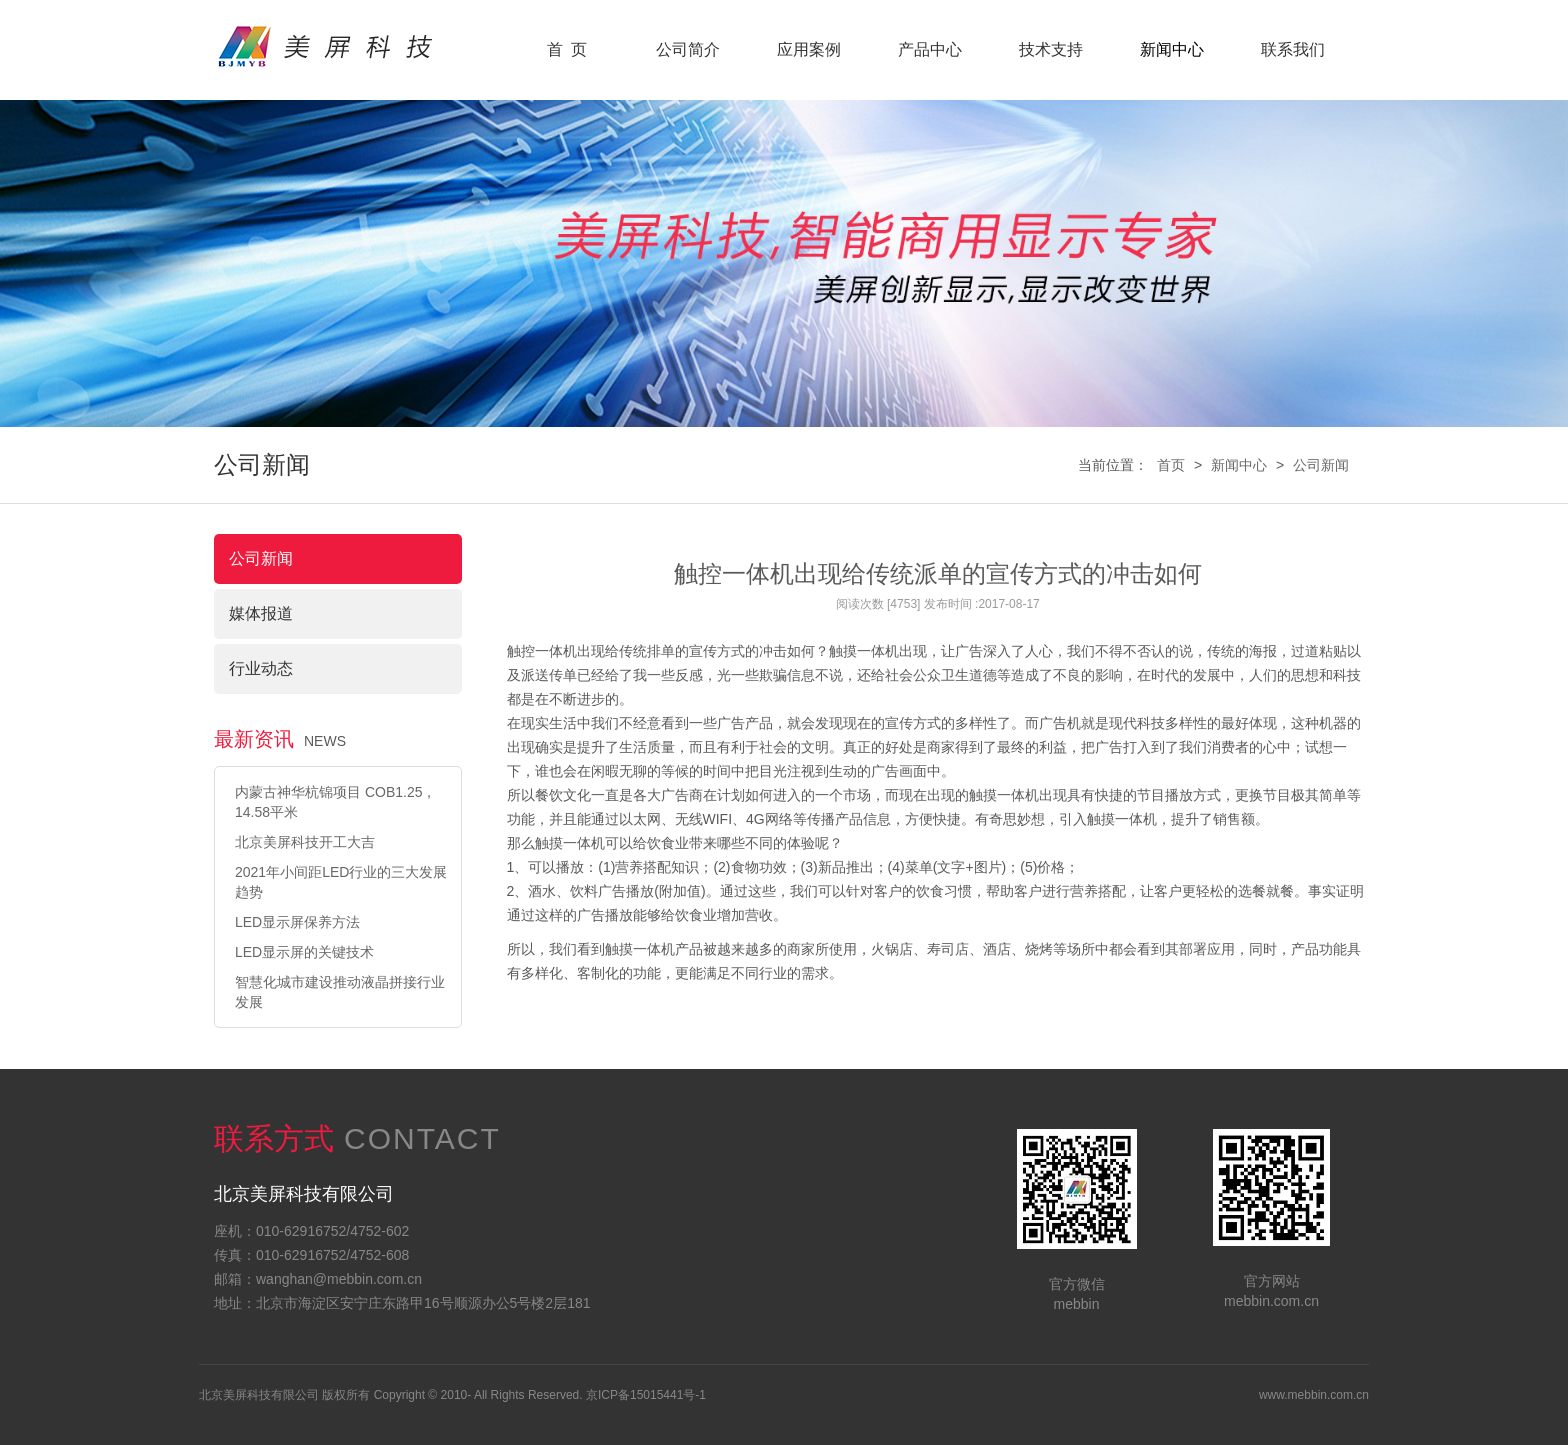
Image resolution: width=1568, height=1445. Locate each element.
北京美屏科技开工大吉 (305, 842)
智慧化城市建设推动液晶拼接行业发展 (340, 992)
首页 (1171, 465)
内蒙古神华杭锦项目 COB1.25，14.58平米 (335, 802)
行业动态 (261, 668)
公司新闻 (1321, 465)
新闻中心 (1239, 465)
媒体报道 (261, 613)
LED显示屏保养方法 (297, 922)
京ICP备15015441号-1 (646, 1395)
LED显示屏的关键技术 (304, 952)
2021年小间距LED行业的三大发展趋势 (341, 882)
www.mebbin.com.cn (1314, 1395)
